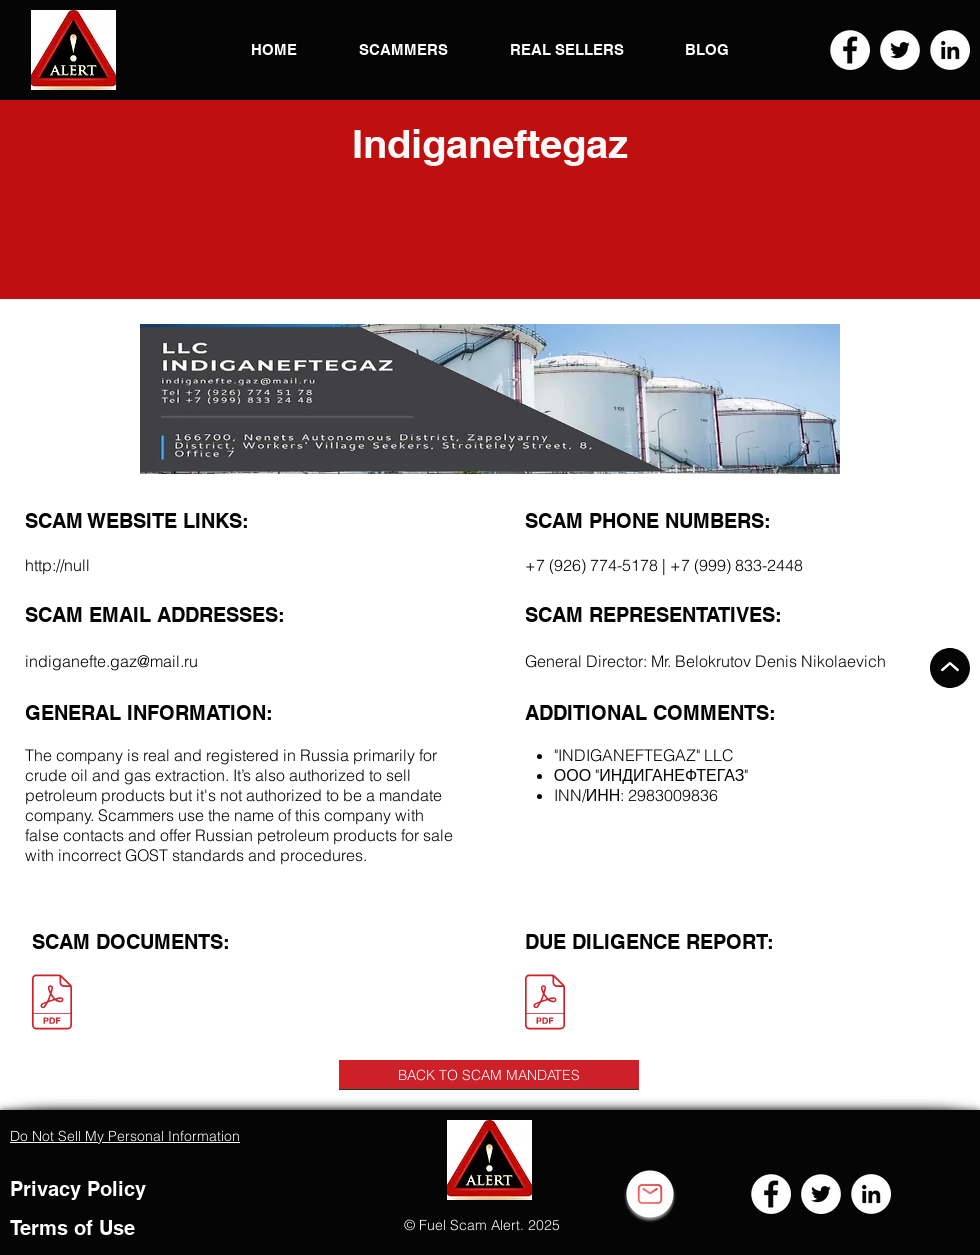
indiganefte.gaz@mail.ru (111, 661)
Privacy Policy (78, 1189)
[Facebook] (850, 50)
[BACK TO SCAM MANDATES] (489, 1075)
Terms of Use (72, 1228)
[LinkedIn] (950, 50)
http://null (57, 565)
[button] (73, 50)
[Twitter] (900, 50)
